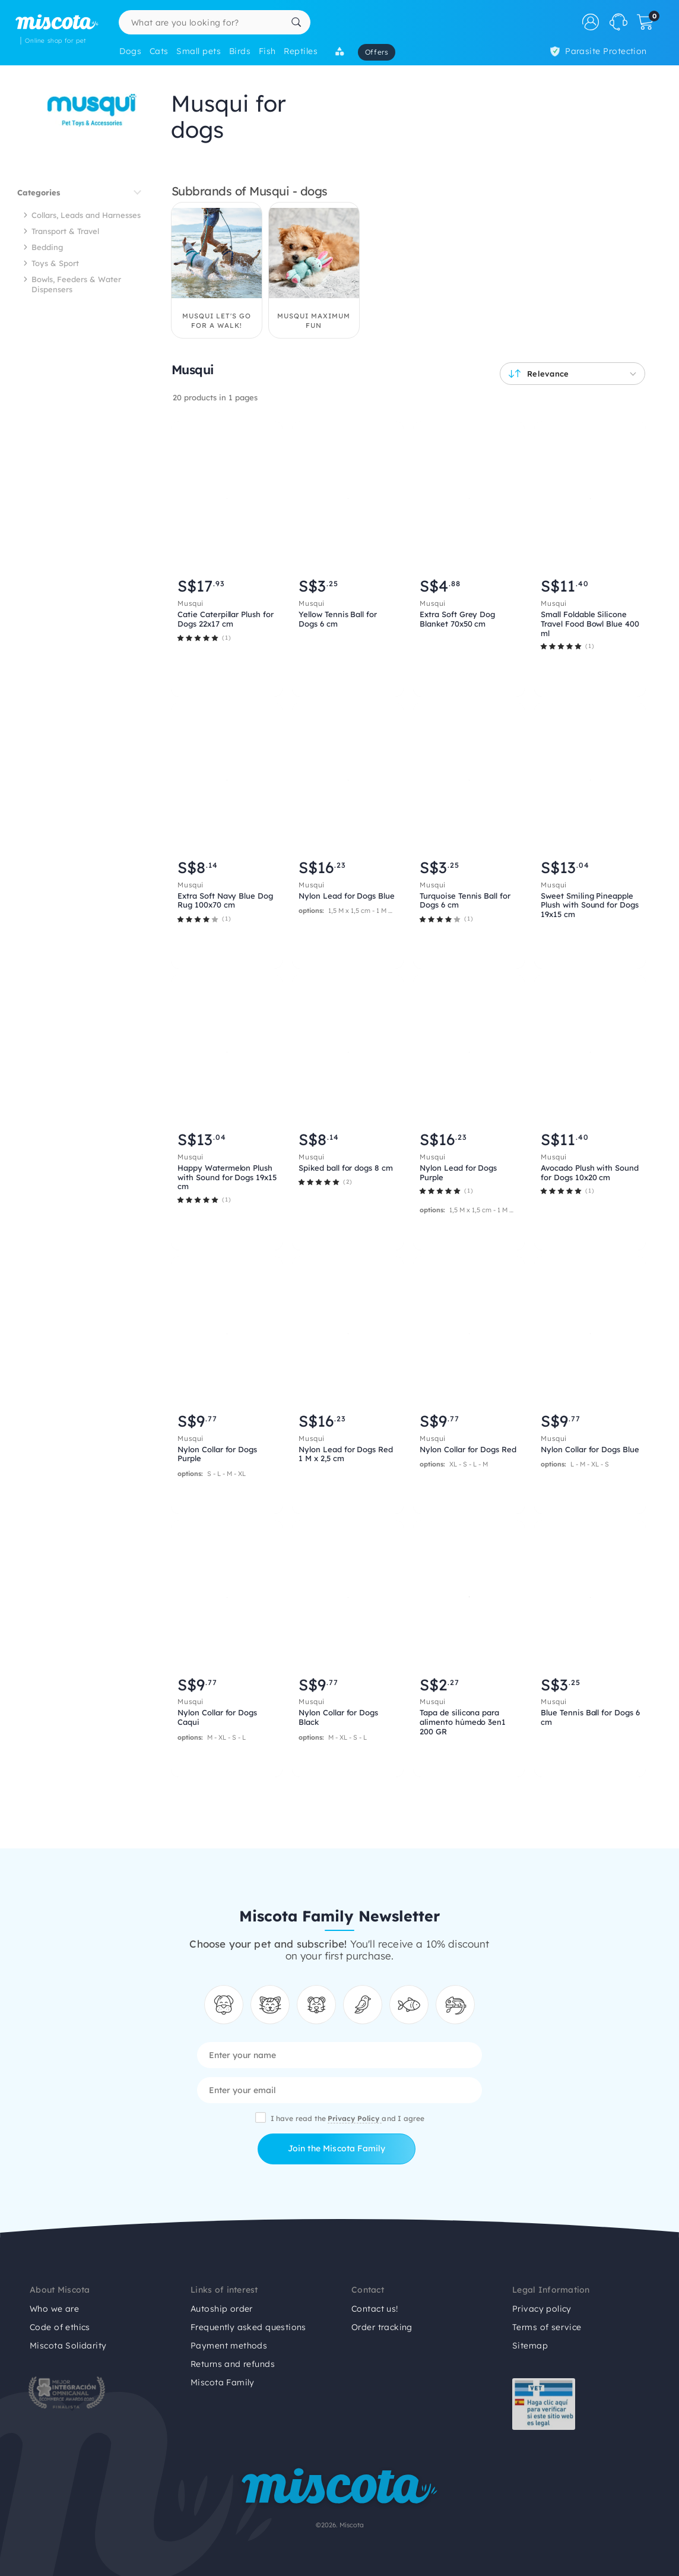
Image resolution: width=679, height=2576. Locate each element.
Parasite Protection (598, 51)
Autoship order (222, 2308)
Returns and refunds (233, 2364)
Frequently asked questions (248, 2327)
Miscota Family (223, 2382)
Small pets (198, 51)
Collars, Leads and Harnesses (86, 215)
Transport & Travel (65, 231)
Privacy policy (542, 2308)
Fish (267, 51)
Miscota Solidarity (68, 2345)
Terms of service (547, 2327)
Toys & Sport (55, 263)
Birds (239, 51)
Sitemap (530, 2345)
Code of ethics (60, 2327)
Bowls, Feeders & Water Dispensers (76, 284)
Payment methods (229, 2345)
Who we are (54, 2308)
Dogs (130, 51)
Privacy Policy (355, 2118)
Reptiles (301, 51)
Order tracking (382, 2327)
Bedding (47, 247)
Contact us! (374, 2308)
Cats (159, 51)
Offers (377, 52)
